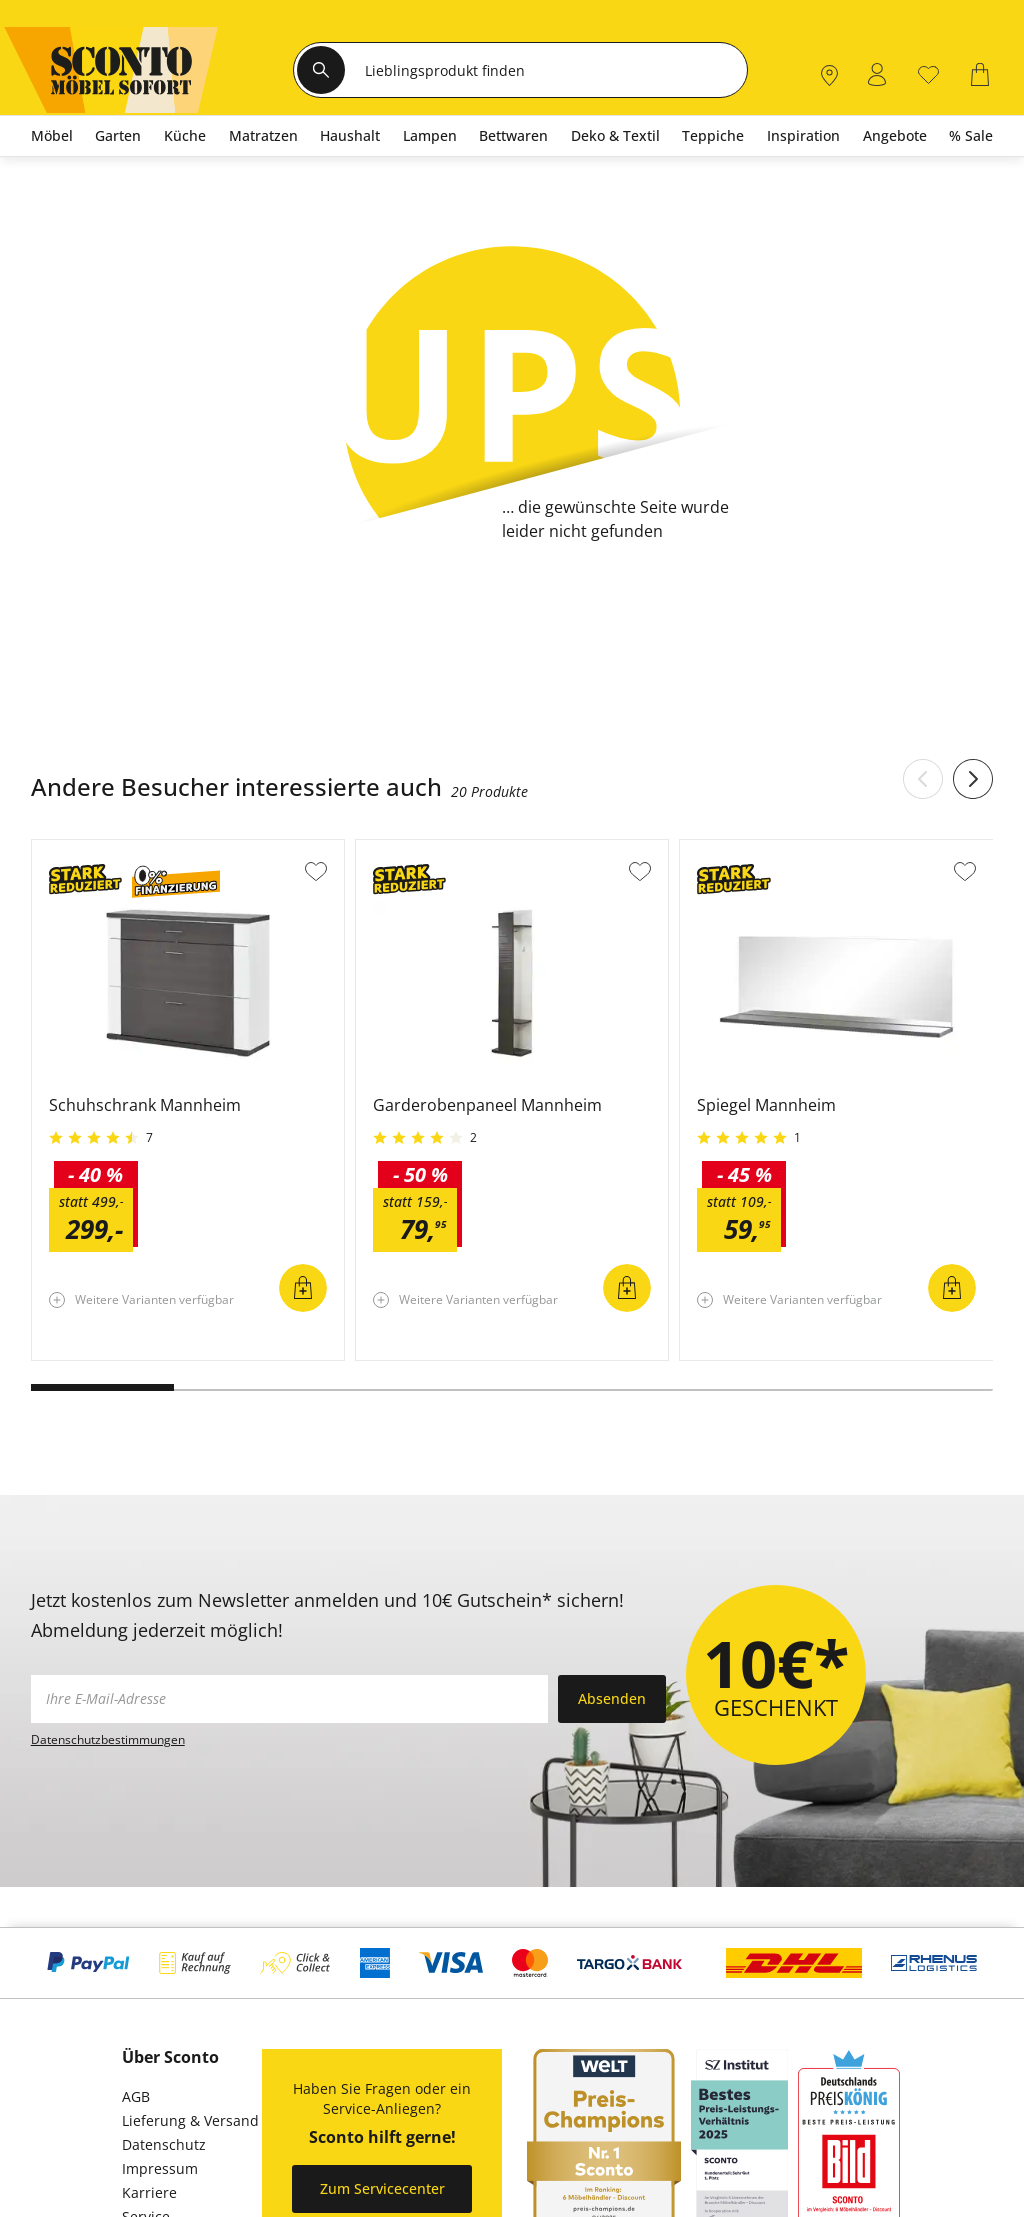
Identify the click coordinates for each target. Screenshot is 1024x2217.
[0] (928, 72)
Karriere (149, 2192)
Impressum (160, 2168)
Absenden (612, 1698)
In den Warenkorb (303, 1288)
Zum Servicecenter (382, 2188)
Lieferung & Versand (190, 2120)
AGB (136, 2096)
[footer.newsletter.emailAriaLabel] (289, 1699)
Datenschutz (164, 2144)
